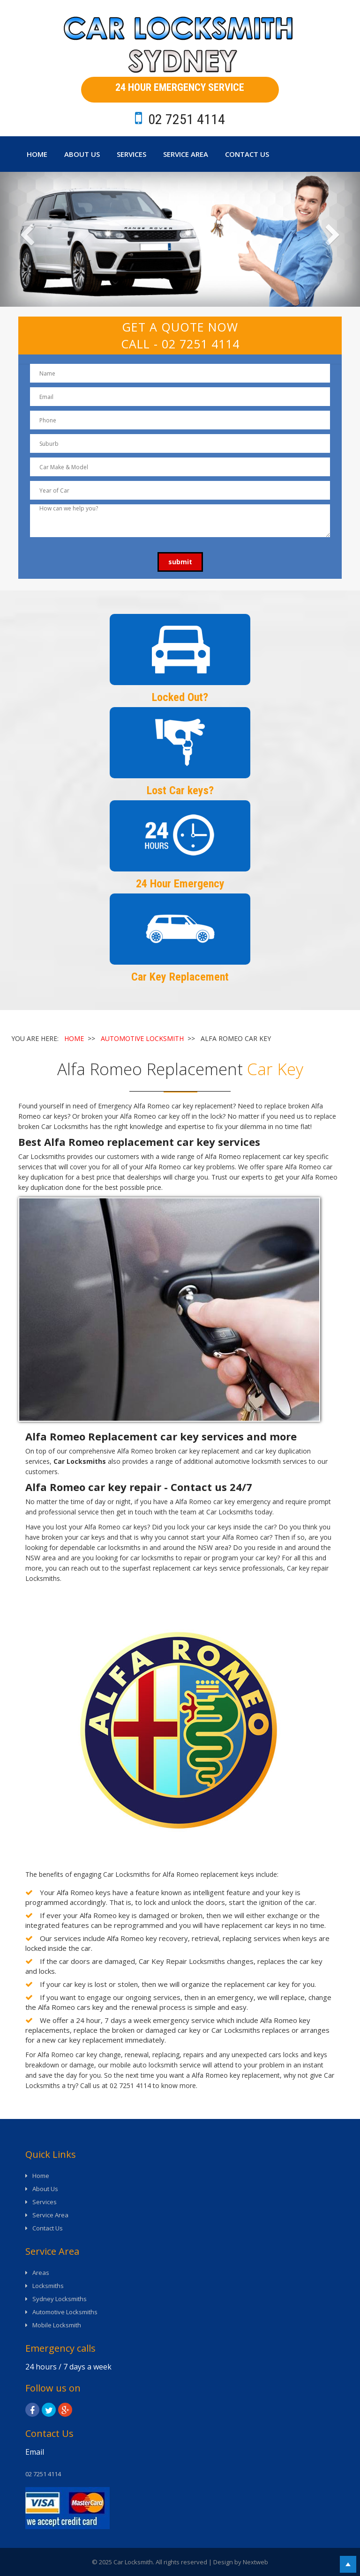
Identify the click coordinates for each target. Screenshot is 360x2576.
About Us (82, 154)
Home (37, 154)
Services (131, 154)
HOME (74, 1038)
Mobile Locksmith (56, 2325)
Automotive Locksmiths (65, 2312)
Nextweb (255, 2562)
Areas (40, 2272)
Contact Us (247, 154)
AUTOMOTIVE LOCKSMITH (142, 1038)
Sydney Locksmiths (59, 2299)
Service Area (185, 154)
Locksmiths (48, 2285)
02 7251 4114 (201, 344)
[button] (27, 239)
